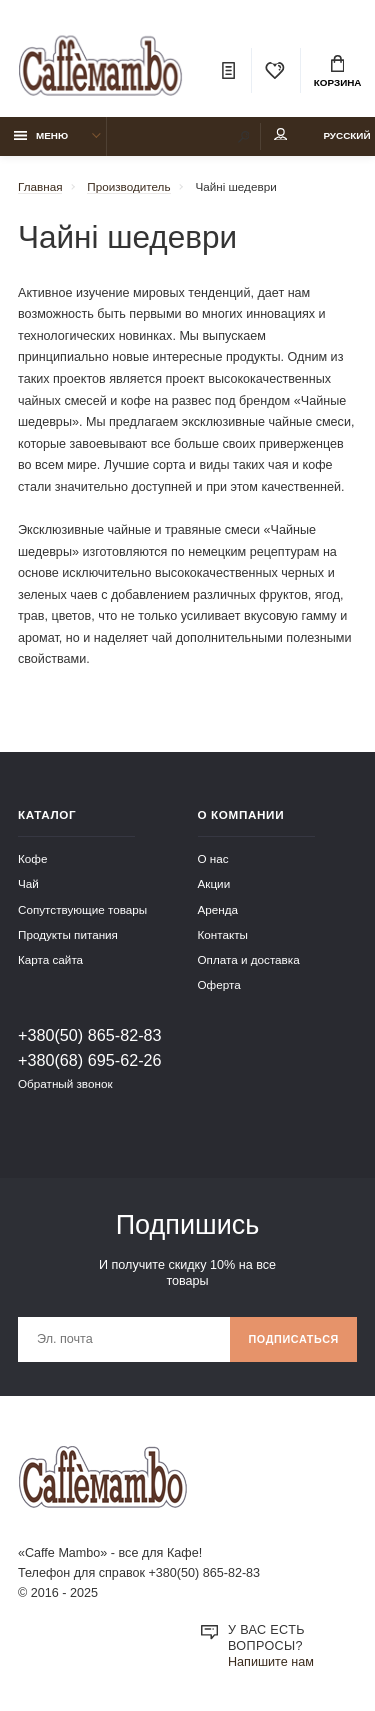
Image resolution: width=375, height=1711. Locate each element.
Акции (214, 883)
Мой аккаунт (281, 134)
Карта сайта (50, 959)
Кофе (32, 858)
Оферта (219, 984)
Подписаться (293, 1339)
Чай (28, 883)
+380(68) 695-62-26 (90, 1060)
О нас (213, 858)
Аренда (218, 909)
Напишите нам (271, 1662)
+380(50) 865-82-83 (90, 1035)
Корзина (338, 72)
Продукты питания (68, 934)
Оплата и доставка (249, 959)
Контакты (223, 934)
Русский (346, 135)
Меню (41, 135)
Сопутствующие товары (82, 909)
